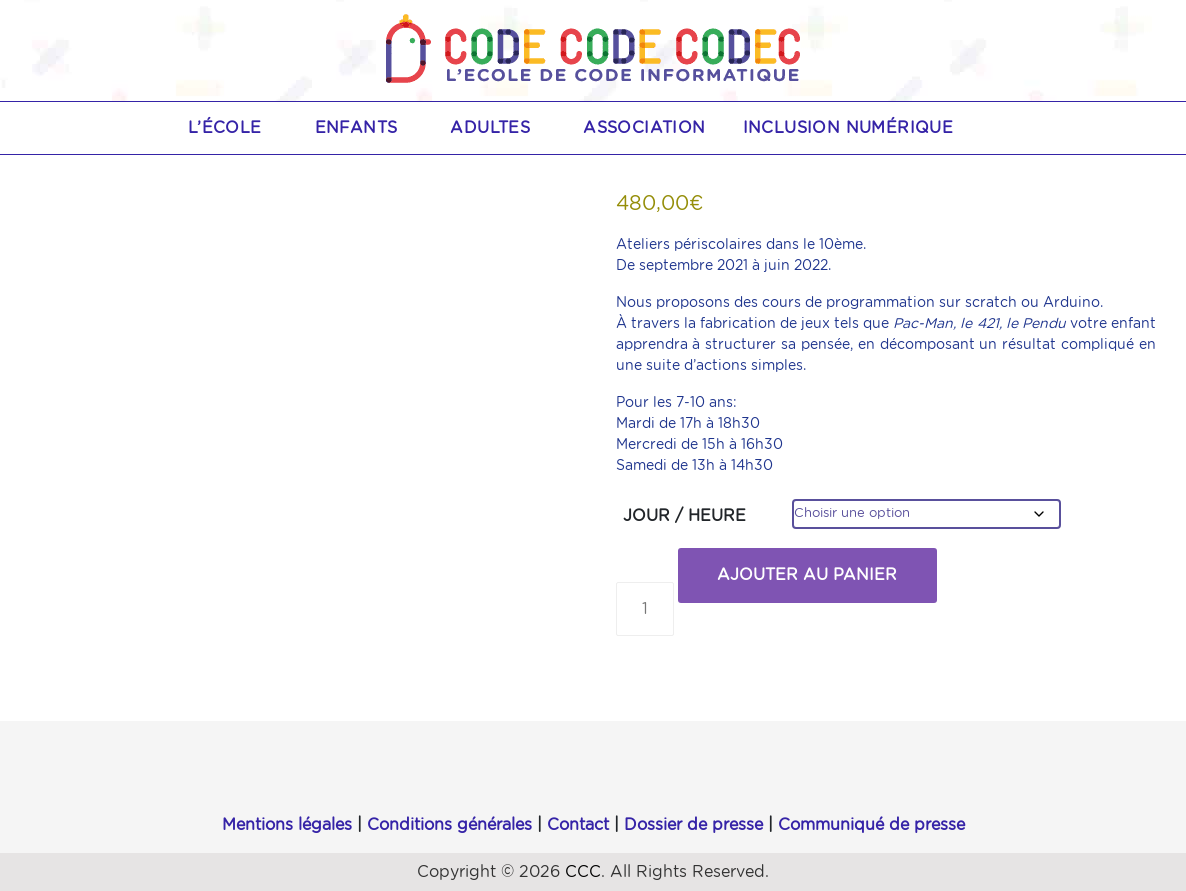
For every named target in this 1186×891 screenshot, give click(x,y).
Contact (578, 825)
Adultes (500, 128)
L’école (235, 128)
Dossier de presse (693, 825)
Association (644, 128)
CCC (583, 872)
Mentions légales (287, 825)
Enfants (367, 128)
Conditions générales (449, 825)
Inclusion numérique (848, 128)
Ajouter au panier (807, 575)
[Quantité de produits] (645, 609)
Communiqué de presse (871, 825)
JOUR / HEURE (684, 516)
